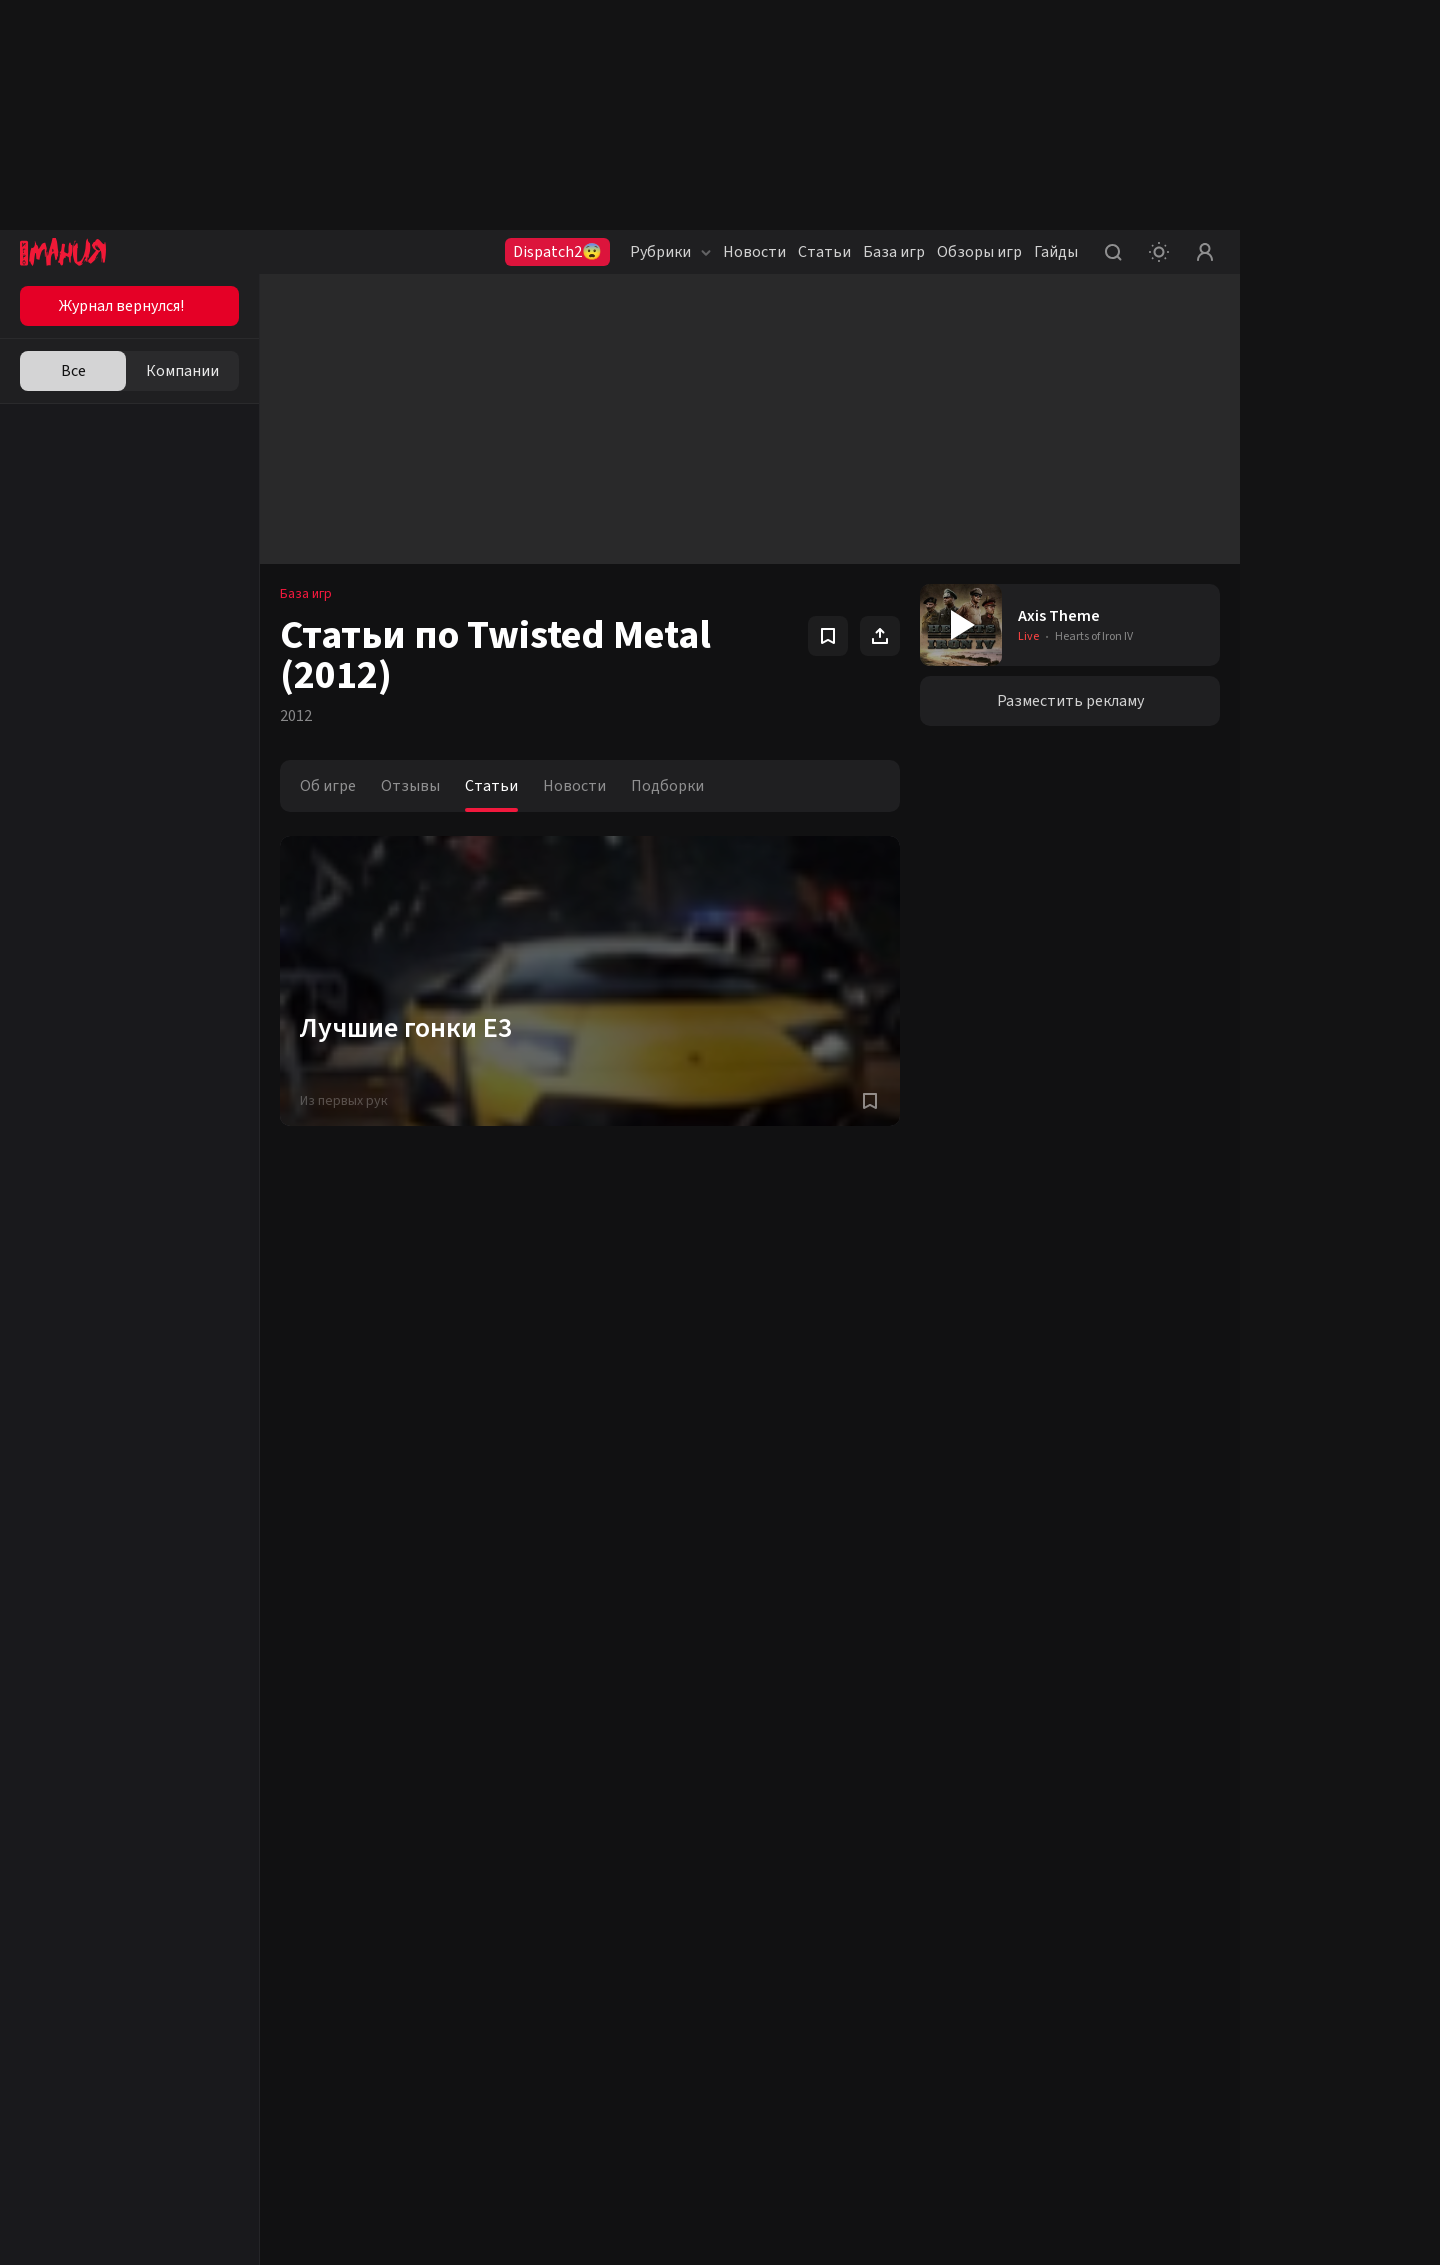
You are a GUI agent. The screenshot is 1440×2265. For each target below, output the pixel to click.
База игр (894, 252)
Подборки (667, 786)
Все (73, 371)
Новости (754, 252)
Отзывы (410, 786)
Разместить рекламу (1070, 701)
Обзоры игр (979, 252)
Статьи (824, 252)
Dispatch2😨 (557, 252)
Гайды (1056, 252)
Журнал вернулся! (121, 306)
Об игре (328, 786)
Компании (182, 371)
